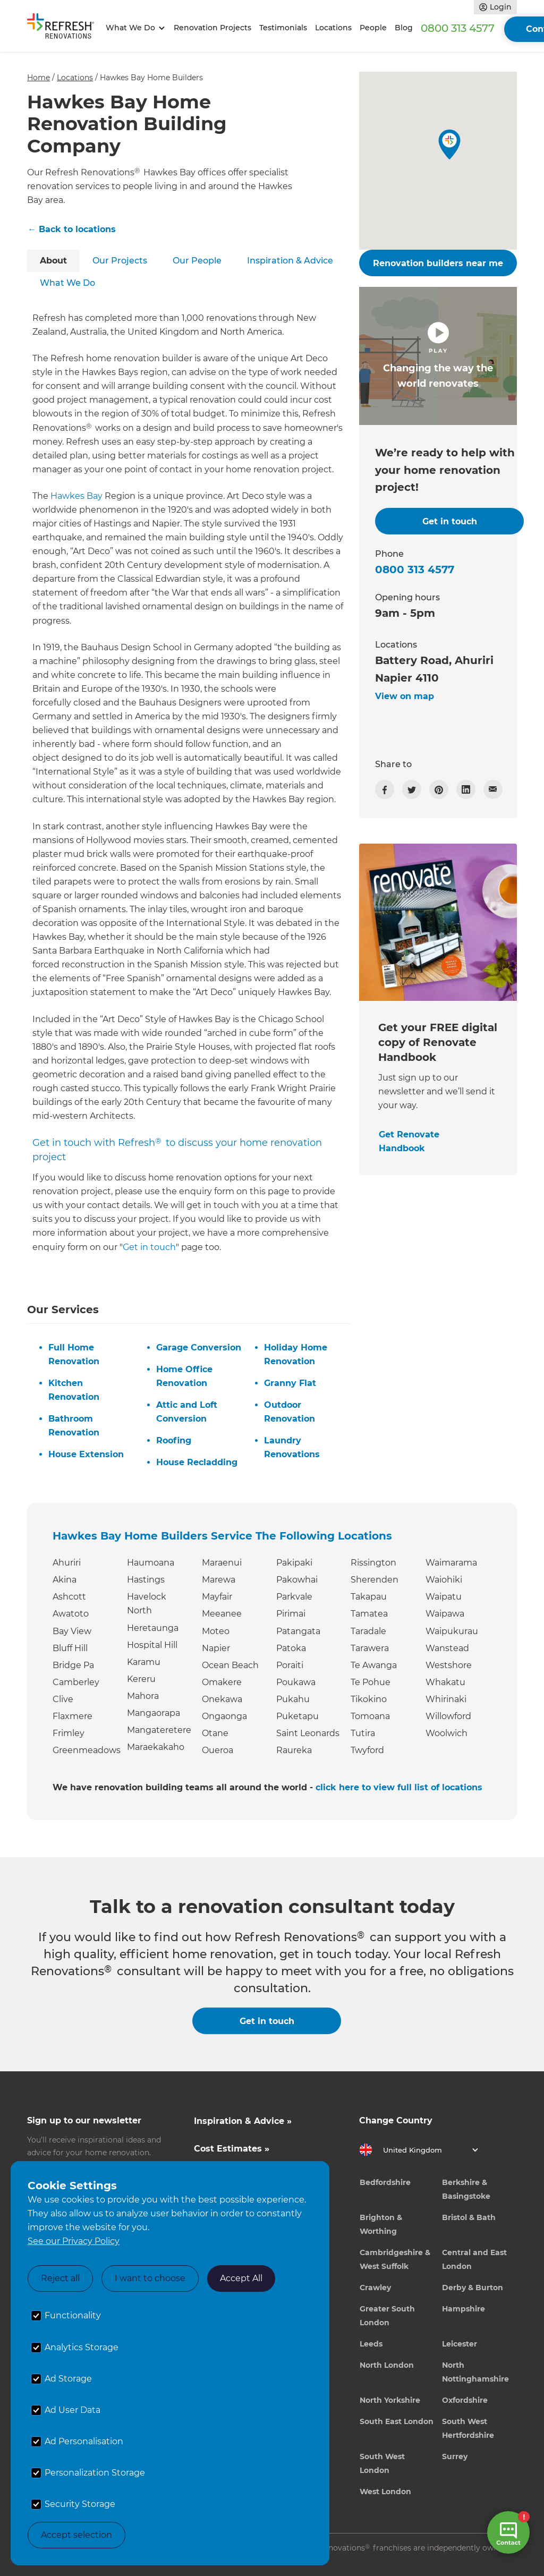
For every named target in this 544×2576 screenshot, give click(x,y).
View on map (404, 696)
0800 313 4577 (458, 28)
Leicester (459, 2344)
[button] (133, 27)
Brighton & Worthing (381, 2224)
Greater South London (387, 2315)
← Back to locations (72, 229)
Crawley (375, 2287)
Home (38, 77)
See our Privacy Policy (74, 2241)
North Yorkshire (390, 2400)
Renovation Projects (212, 27)
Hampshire (463, 2309)
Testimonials (283, 27)
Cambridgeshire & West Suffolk (395, 2259)
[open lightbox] (438, 356)
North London (387, 2365)
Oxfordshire (465, 2400)
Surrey (455, 2456)
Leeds (371, 2344)
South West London (382, 2463)
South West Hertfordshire (468, 2428)
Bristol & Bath (469, 2217)
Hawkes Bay (76, 496)
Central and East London (474, 2259)
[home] (64, 28)
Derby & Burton (472, 2287)
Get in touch (149, 1247)
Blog (404, 27)
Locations (333, 27)
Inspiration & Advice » (243, 2121)
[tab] (53, 261)
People (373, 27)
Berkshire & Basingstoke (466, 2189)
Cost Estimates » (231, 2149)
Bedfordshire (385, 2182)
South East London (397, 2421)
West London (385, 2491)
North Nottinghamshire (475, 2372)
